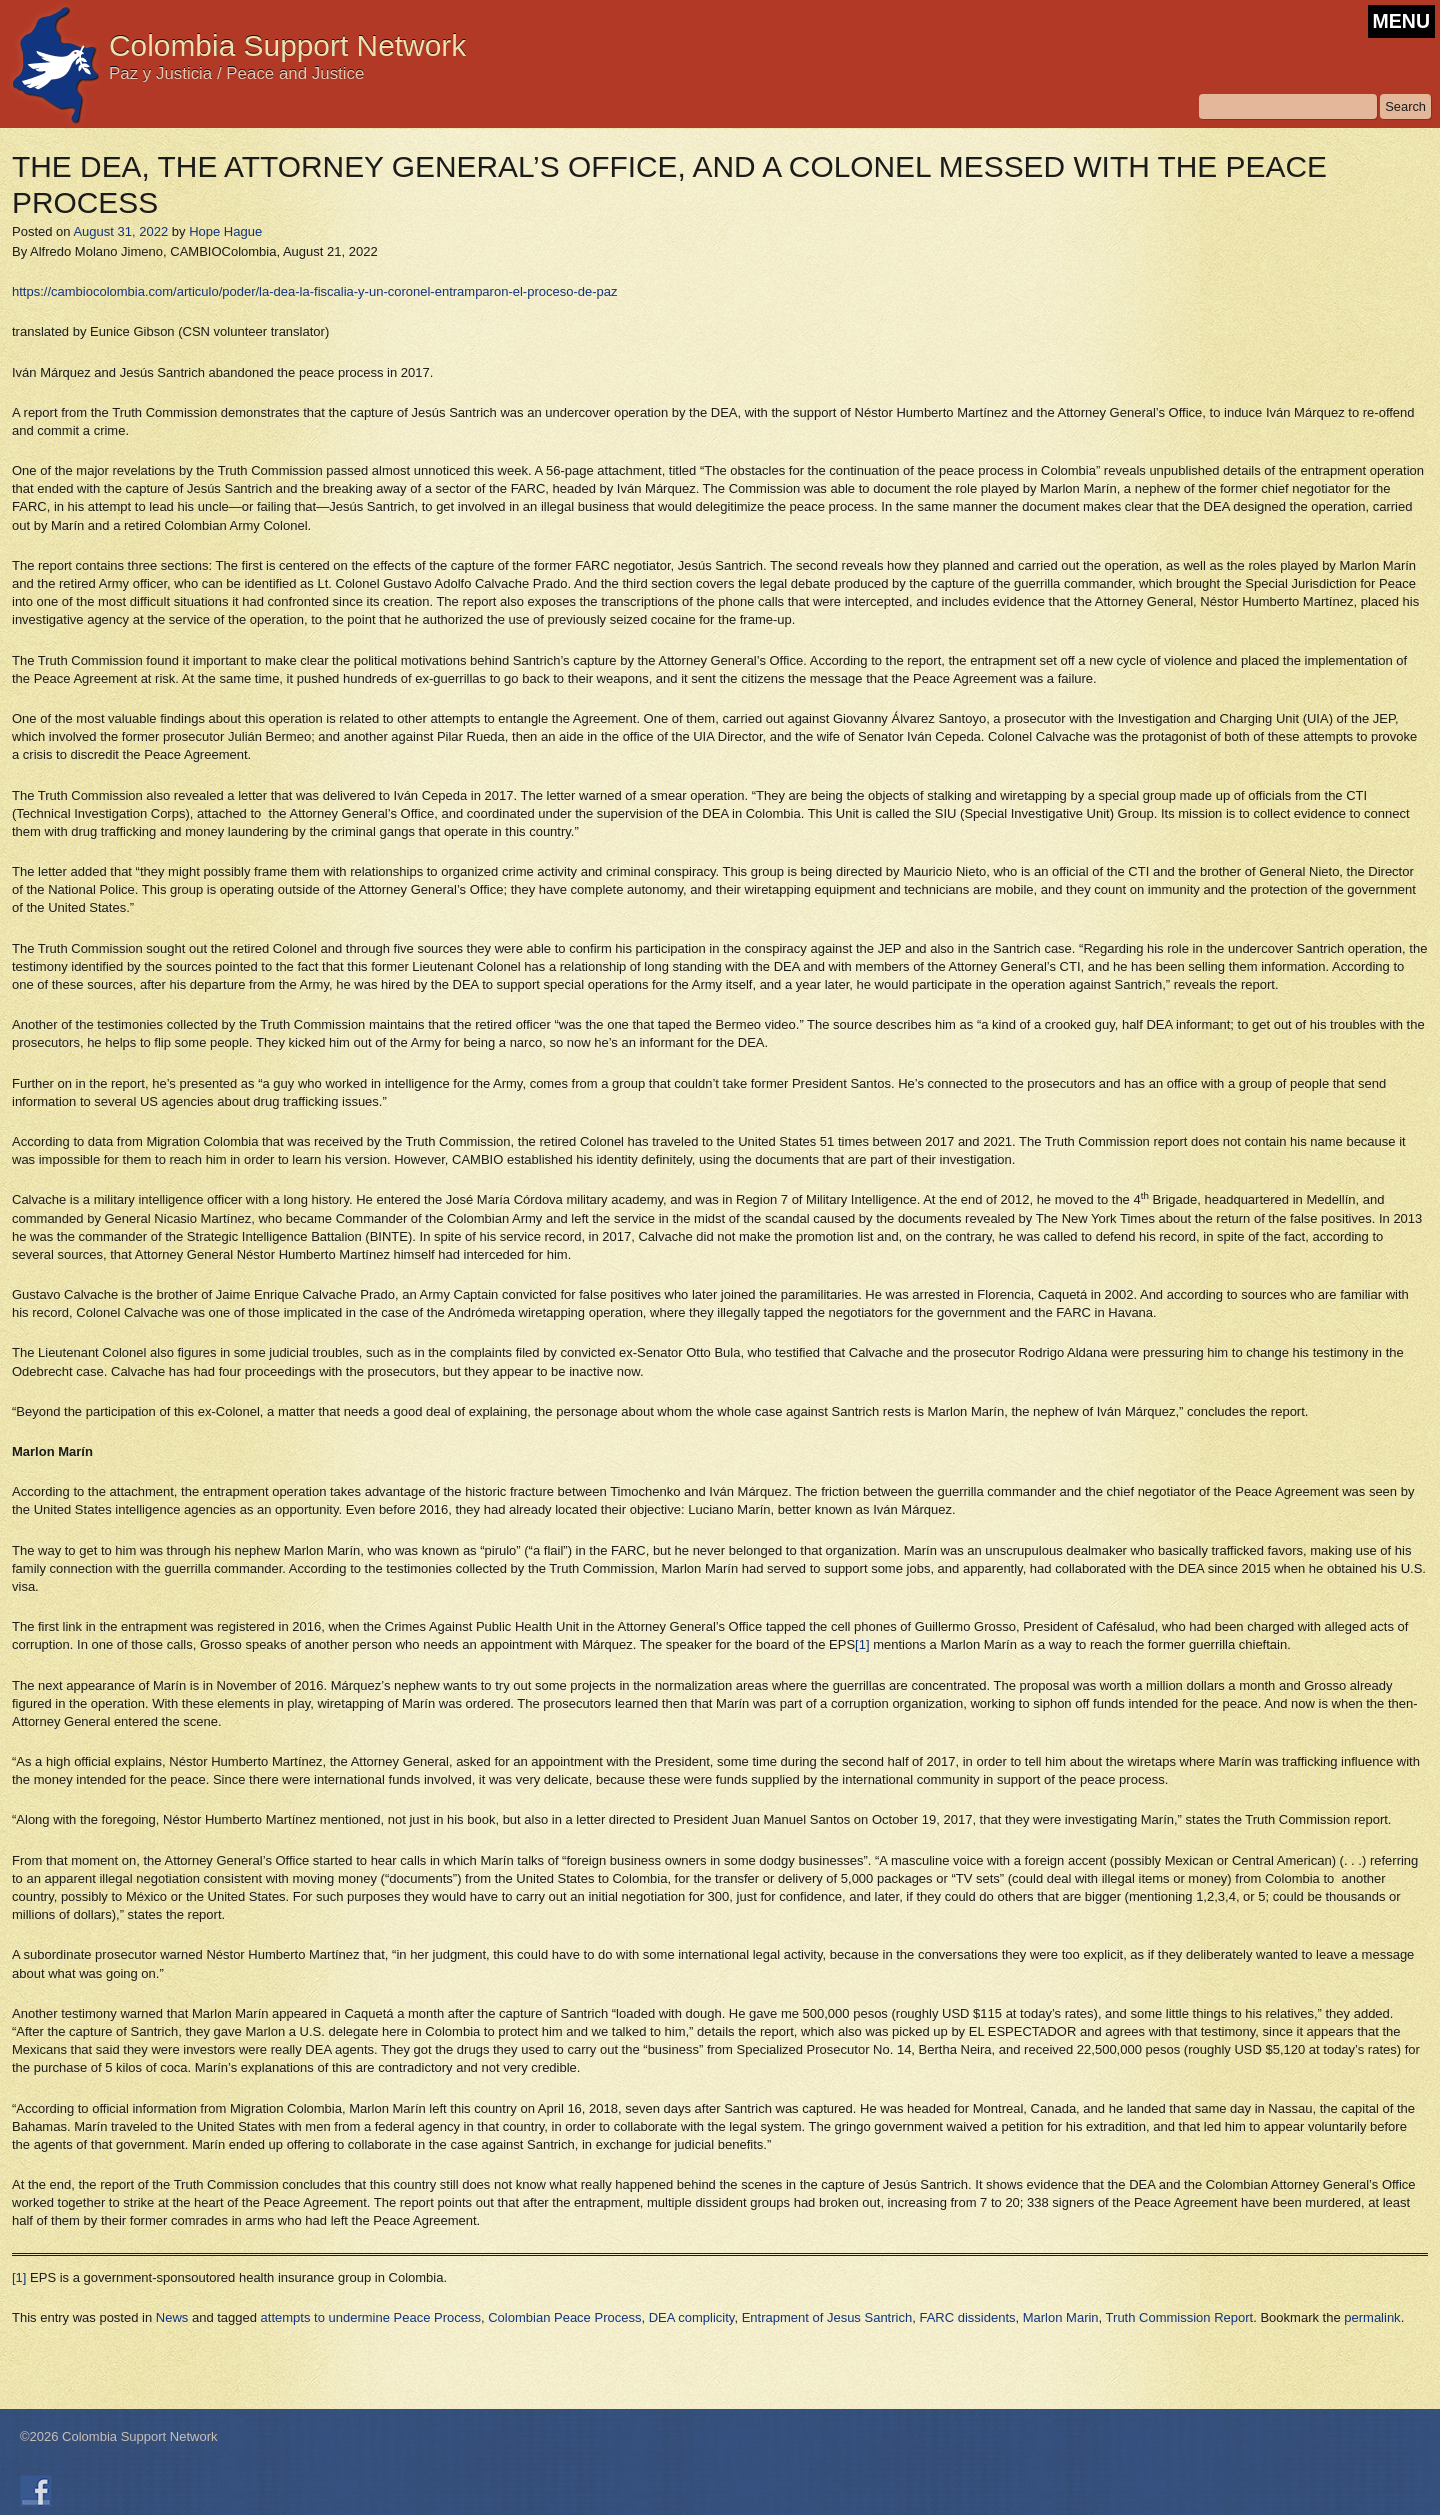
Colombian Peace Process (564, 2317)
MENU (1401, 21)
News (172, 2317)
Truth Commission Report (1180, 2317)
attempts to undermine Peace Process (371, 2317)
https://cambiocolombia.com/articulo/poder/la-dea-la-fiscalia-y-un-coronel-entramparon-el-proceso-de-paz (315, 291)
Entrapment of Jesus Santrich (827, 2317)
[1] (862, 1644)
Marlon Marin (1061, 2317)
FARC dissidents (967, 2317)
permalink (1372, 2317)
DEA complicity (692, 2317)
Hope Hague (225, 231)
